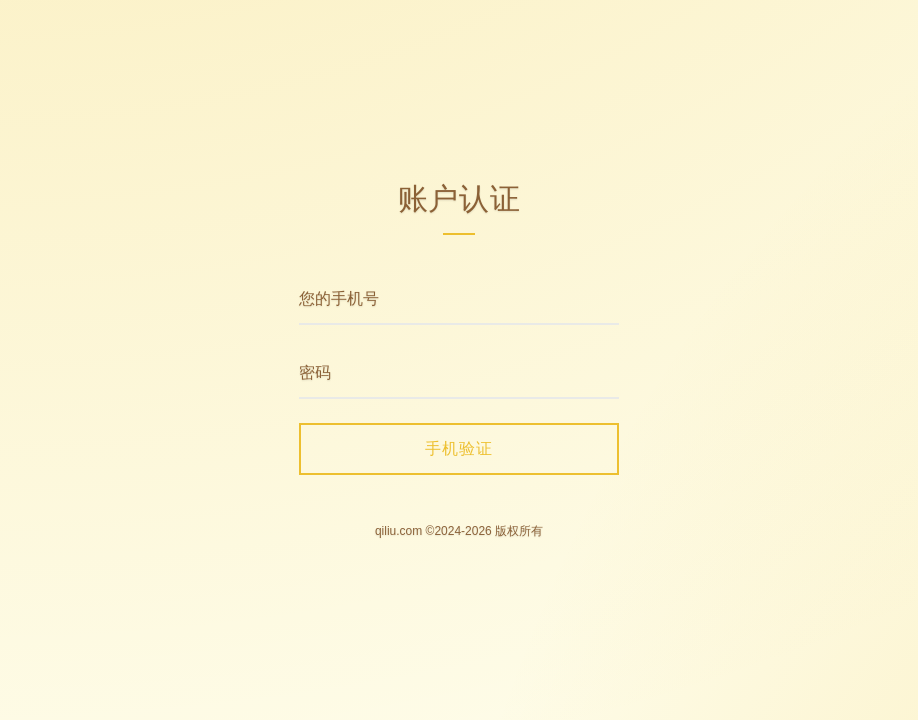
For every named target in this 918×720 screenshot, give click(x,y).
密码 (315, 372)
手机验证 (458, 448)
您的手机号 (339, 298)
